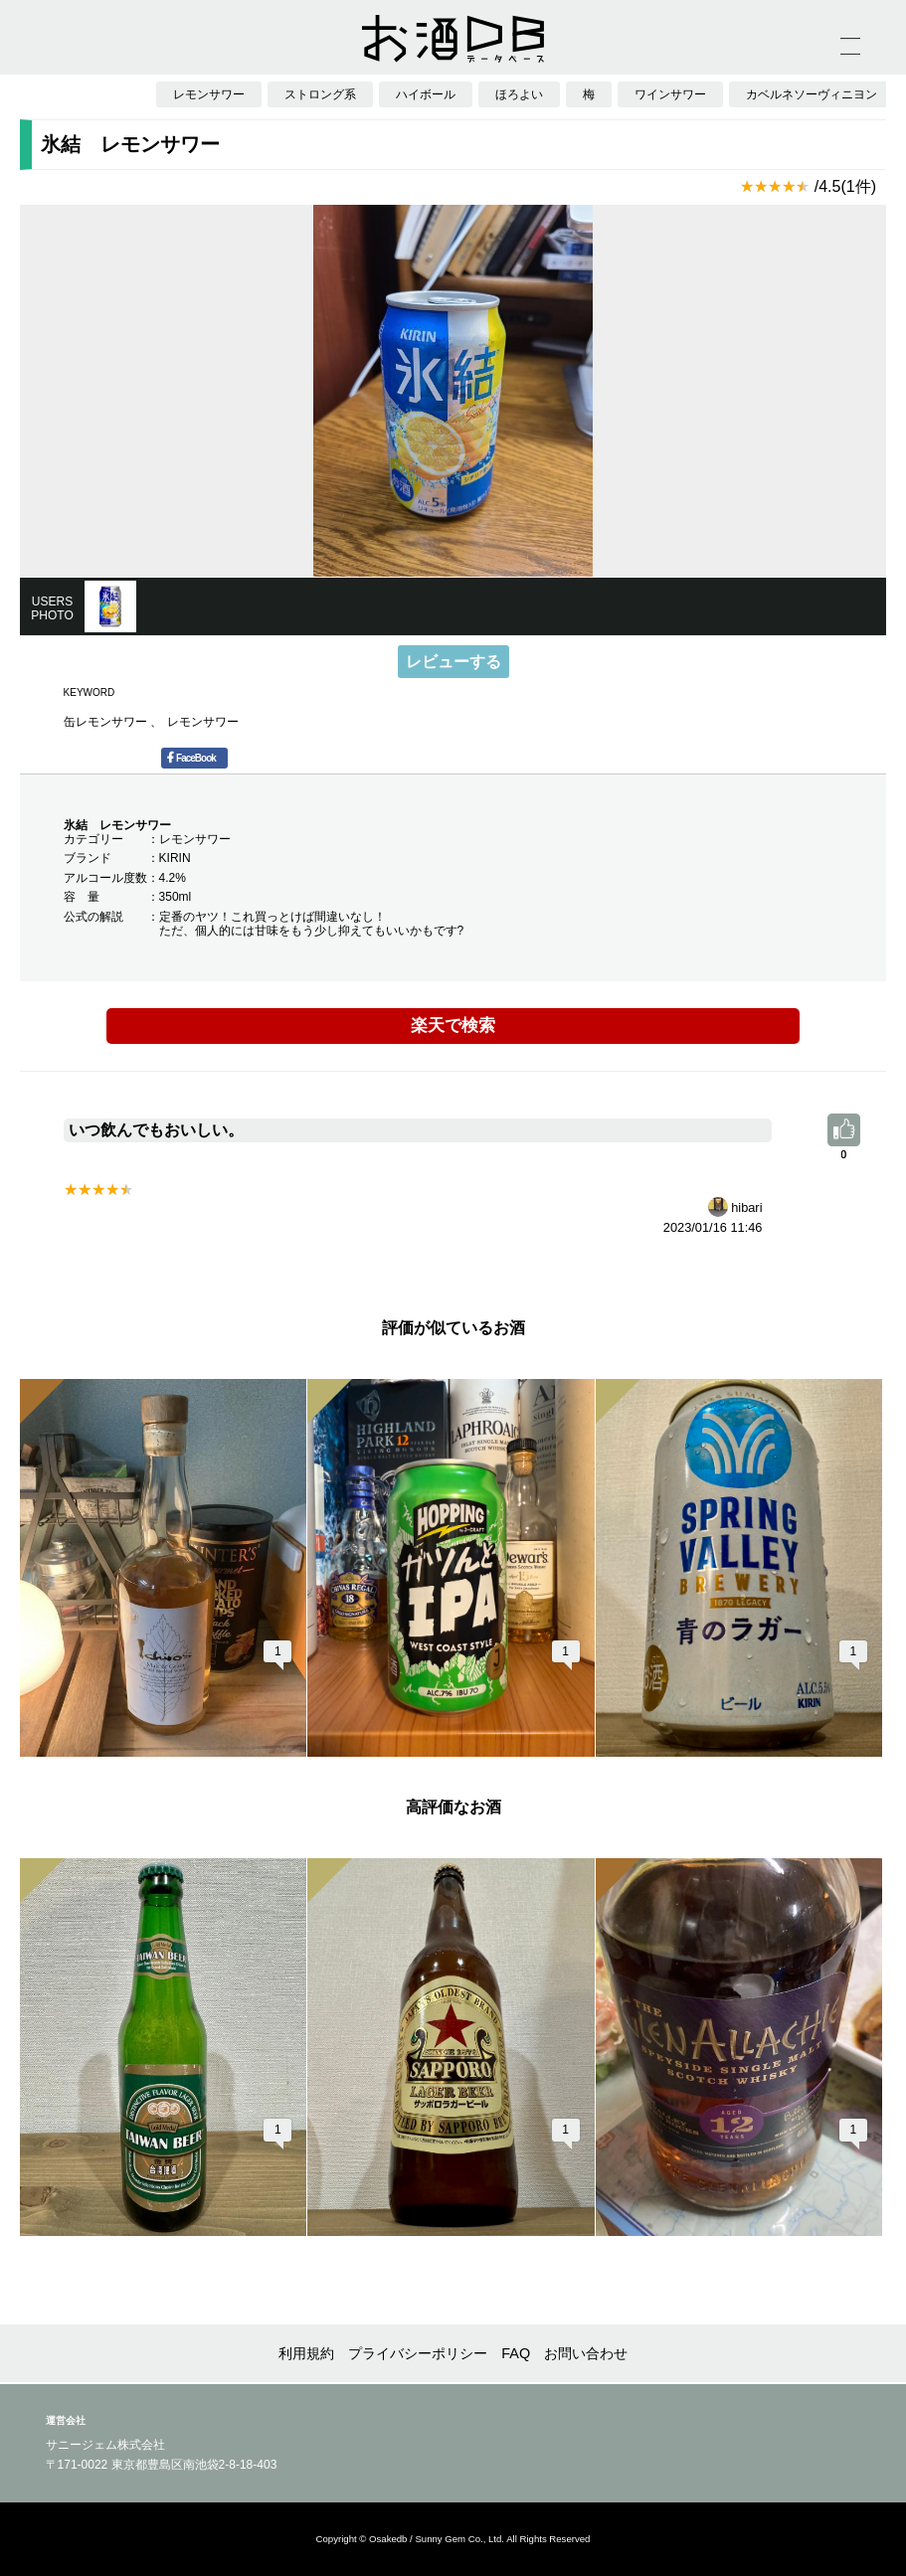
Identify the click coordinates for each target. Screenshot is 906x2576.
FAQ (515, 2353)
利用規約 (306, 2353)
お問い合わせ (586, 2353)
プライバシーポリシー (417, 2353)
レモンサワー (203, 722)
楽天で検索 (453, 1025)
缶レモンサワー (107, 722)
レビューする (453, 661)
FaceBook (191, 758)
